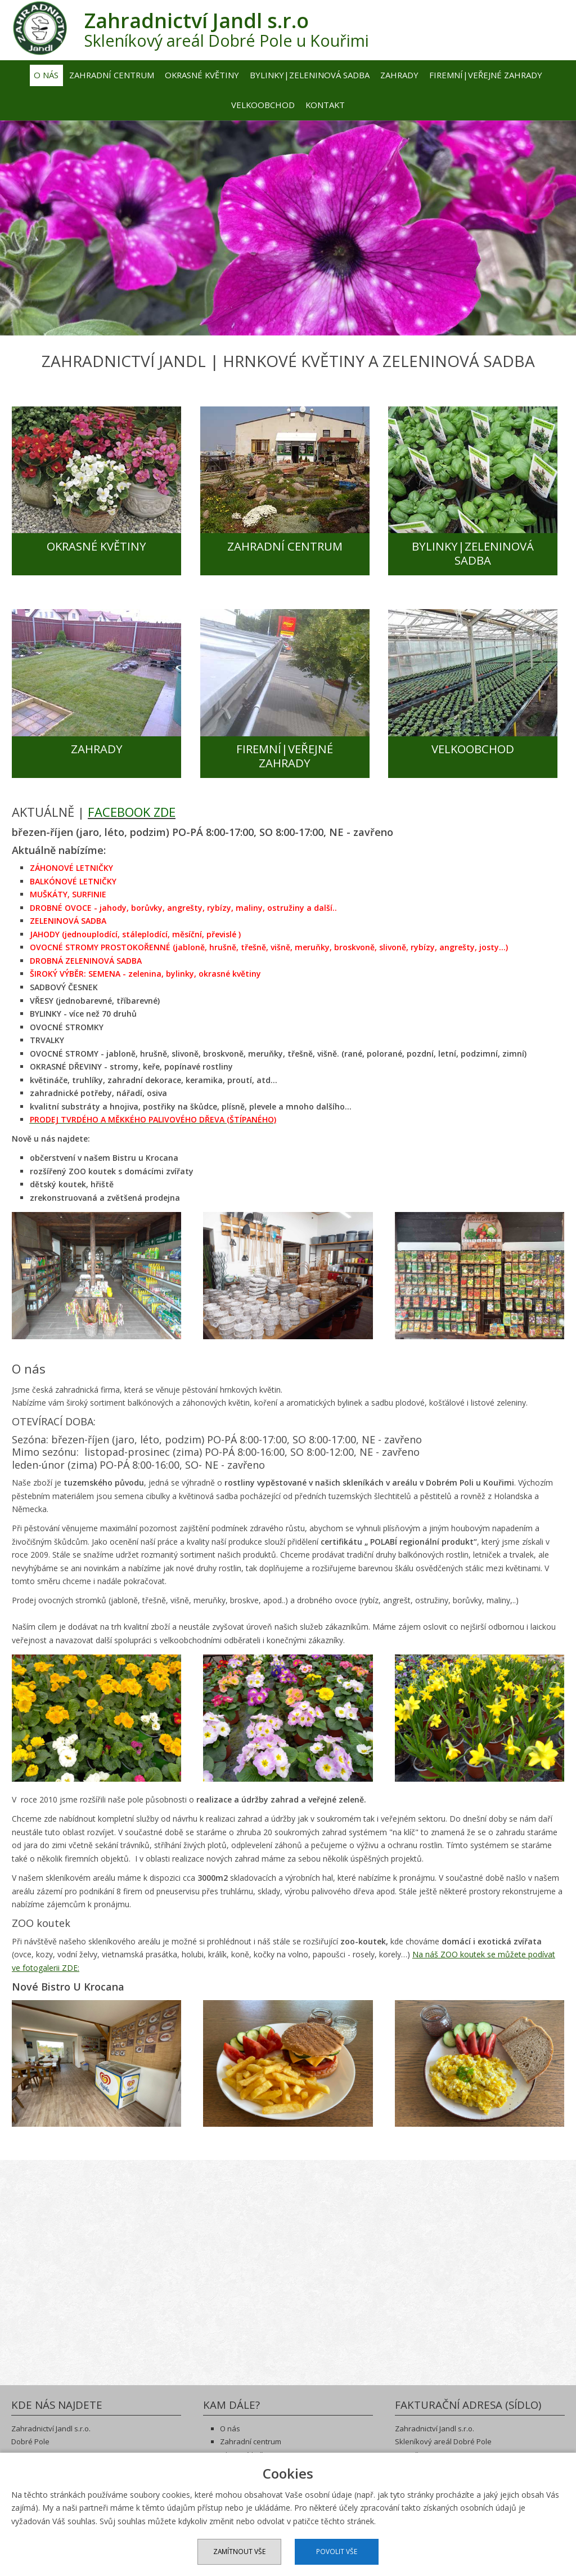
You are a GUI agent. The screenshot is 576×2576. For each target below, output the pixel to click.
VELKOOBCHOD (479, 746)
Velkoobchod (263, 104)
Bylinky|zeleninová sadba (310, 74)
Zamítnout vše (238, 2551)
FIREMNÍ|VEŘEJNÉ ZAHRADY (288, 753)
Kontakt (325, 104)
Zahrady (399, 74)
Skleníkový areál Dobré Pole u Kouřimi (238, 28)
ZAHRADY (97, 746)
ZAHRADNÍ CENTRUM (287, 546)
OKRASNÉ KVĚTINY (96, 546)
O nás (46, 74)
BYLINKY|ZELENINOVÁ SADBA (479, 553)
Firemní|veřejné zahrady (485, 74)
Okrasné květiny (202, 74)
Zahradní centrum (111, 74)
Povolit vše (337, 2551)
